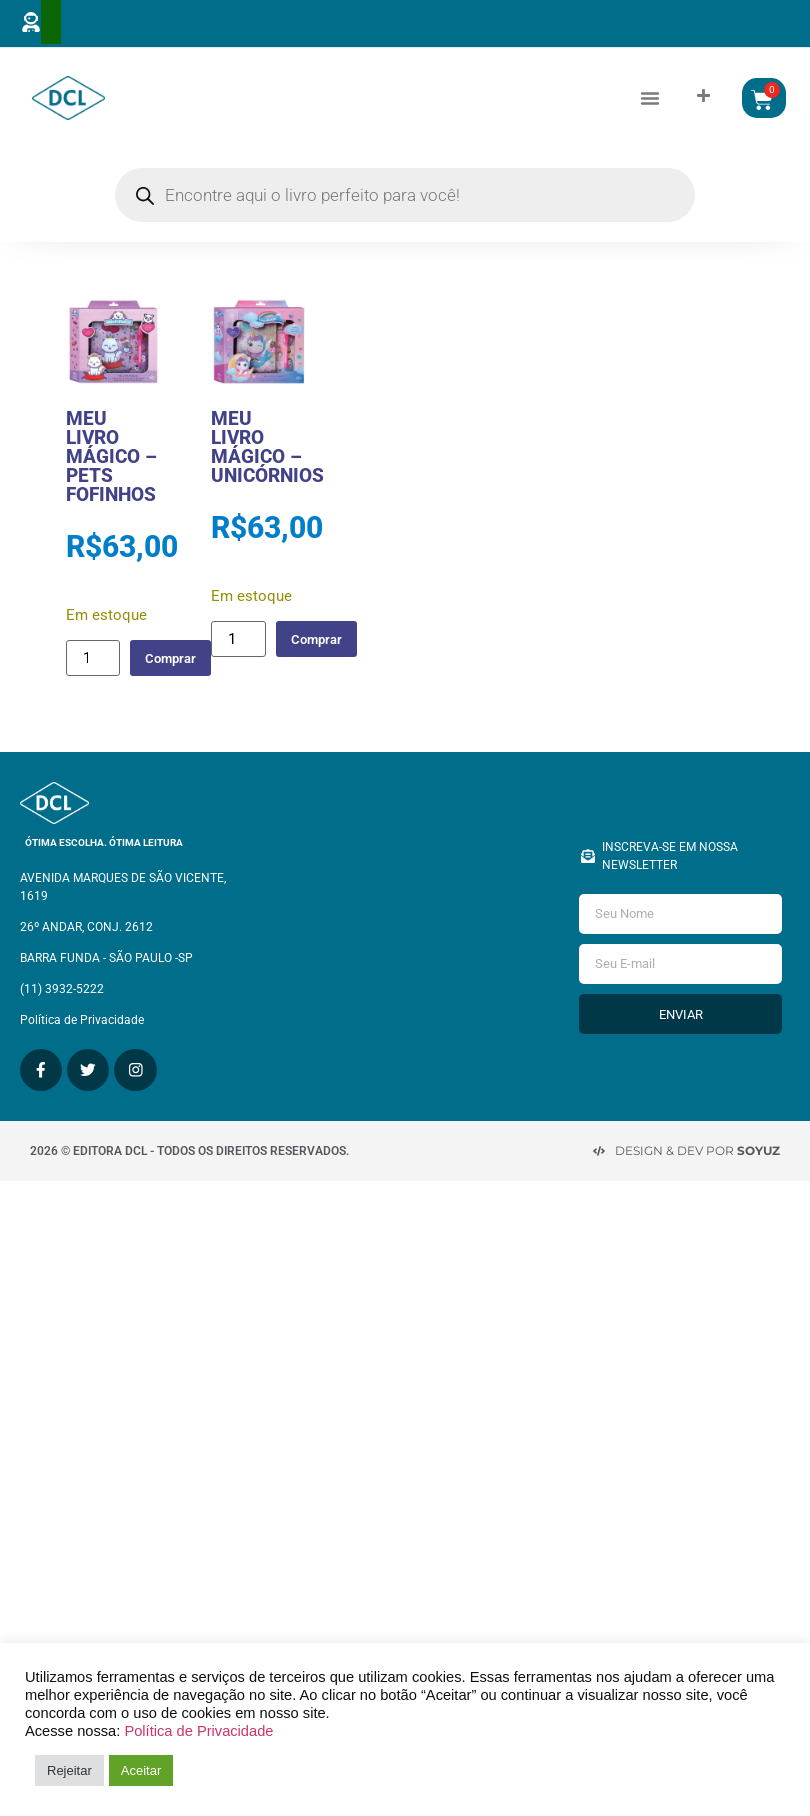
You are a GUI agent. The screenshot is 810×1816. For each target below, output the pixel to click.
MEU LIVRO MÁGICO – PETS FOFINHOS (111, 475)
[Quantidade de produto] (93, 677)
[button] (650, 107)
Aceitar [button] (141, 1770)
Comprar (178, 676)
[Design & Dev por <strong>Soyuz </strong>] (599, 1147)
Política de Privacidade (198, 1731)
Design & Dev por (697, 1146)
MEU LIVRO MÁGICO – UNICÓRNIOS (267, 466)
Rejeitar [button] (69, 1770)
